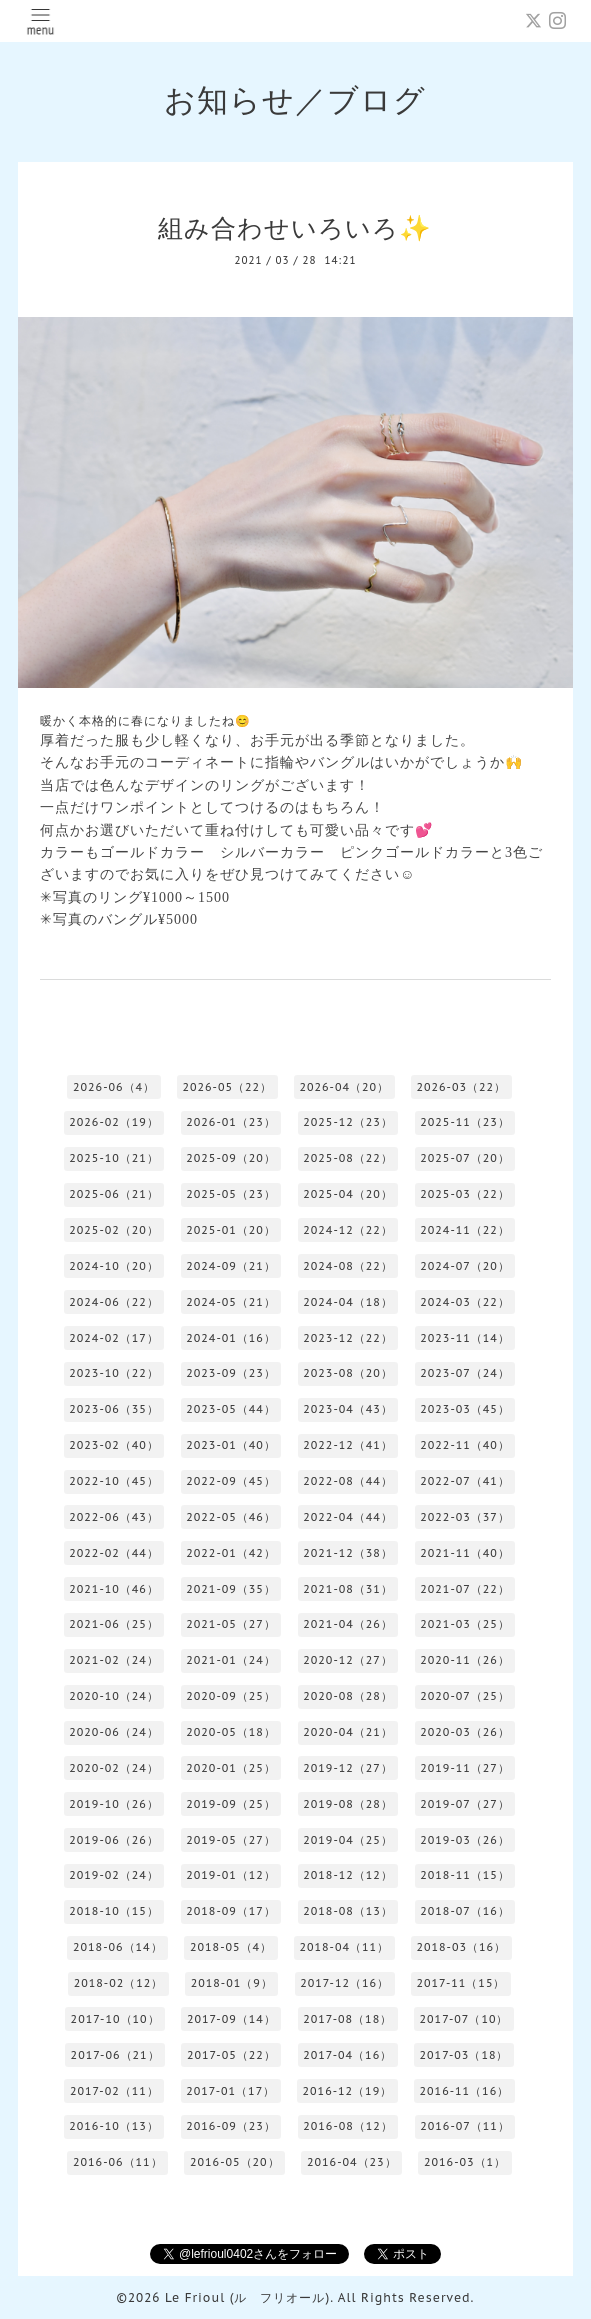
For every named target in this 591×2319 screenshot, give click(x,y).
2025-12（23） (348, 1122)
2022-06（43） (114, 1517)
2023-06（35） (114, 1409)
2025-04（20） (348, 1194)
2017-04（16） (347, 2055)
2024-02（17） (114, 1338)
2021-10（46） (114, 1589)
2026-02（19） (114, 1122)
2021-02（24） (114, 1660)
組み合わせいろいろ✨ (295, 227)
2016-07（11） (465, 2126)
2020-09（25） (231, 1696)
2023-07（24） (465, 1373)
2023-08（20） (348, 1373)
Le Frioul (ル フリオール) (247, 2297)
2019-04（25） (348, 1840)
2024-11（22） (465, 1230)
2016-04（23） (352, 2162)
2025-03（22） (465, 1194)
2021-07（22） (465, 1589)
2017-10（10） (115, 2019)
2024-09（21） (231, 1266)
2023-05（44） (231, 1409)
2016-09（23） (231, 2126)
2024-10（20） (114, 1266)
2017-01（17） (230, 2091)
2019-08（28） (348, 1804)
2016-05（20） (235, 2162)
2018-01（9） (232, 1983)
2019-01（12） (231, 1875)
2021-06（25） (114, 1624)
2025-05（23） (231, 1194)
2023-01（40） (231, 1445)
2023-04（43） (348, 1409)
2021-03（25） (465, 1624)
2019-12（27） (348, 1768)
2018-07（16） (465, 1911)
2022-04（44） (348, 1517)
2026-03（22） (461, 1087)
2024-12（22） (348, 1230)
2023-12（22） (348, 1338)
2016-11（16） (465, 2091)
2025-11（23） (465, 1122)
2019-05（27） (231, 1840)
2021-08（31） (348, 1589)
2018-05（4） (231, 1947)
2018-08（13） (348, 1911)
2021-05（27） (231, 1624)
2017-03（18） (464, 2055)
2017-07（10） (464, 2019)
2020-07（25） (465, 1696)
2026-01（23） (231, 1122)
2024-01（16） (231, 1338)
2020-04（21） (348, 1732)
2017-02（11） (114, 2091)
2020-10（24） (114, 1696)
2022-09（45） (231, 1481)
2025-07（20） (465, 1158)
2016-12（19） (348, 2091)
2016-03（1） (465, 2162)
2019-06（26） (114, 1840)
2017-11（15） (460, 1983)
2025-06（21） (114, 1194)
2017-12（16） (344, 1983)
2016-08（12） (348, 2126)
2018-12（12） (348, 1875)
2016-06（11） (118, 2162)
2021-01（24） (231, 1660)
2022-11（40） (465, 1445)
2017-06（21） (115, 2055)
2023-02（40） (114, 1445)
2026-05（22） (227, 1087)
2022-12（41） (348, 1445)
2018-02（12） (119, 1983)
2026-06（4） (114, 1087)
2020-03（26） (465, 1732)
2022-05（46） (231, 1517)
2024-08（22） (348, 1266)
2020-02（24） (114, 1768)
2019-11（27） (465, 1768)
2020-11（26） (465, 1660)
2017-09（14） (231, 2019)
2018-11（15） (465, 1875)
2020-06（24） (114, 1732)
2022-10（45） (114, 1481)
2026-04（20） (344, 1087)
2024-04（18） (348, 1302)
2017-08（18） (347, 2019)
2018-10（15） (114, 1911)
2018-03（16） (461, 1947)
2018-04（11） (344, 1947)
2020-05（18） (231, 1732)
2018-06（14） (118, 1947)
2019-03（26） (465, 1840)
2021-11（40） (465, 1553)
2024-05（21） (231, 1302)
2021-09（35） (231, 1589)
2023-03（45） (465, 1409)
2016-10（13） (114, 2126)
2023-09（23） (231, 1373)
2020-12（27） (348, 1660)
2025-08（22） (348, 1158)
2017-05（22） (231, 2055)
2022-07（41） (465, 1481)
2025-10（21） (114, 1158)
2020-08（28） (348, 1696)
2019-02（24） (114, 1875)
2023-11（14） (465, 1338)
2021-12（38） (348, 1553)
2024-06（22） (114, 1302)
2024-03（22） (465, 1302)
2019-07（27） (465, 1804)
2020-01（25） (231, 1768)
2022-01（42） (231, 1553)
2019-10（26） (114, 1804)
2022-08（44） (348, 1481)
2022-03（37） (465, 1517)
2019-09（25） (231, 1804)
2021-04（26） (348, 1624)
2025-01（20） (231, 1230)
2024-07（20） (465, 1266)
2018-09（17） (231, 1911)
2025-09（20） (231, 1158)
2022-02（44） (114, 1553)
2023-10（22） (114, 1373)
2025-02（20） (114, 1230)
